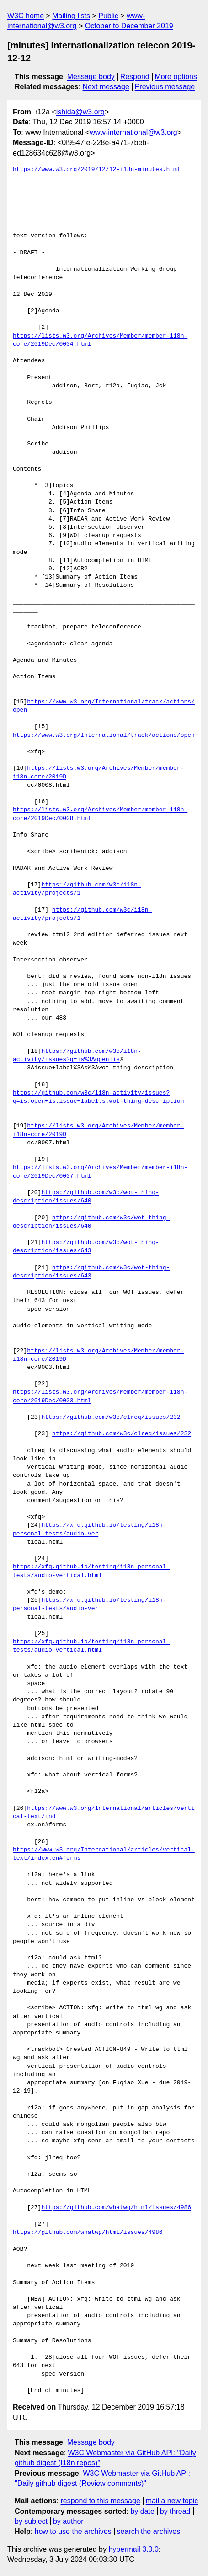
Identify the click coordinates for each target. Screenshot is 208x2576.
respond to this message (100, 2501)
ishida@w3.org (80, 112)
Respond (134, 76)
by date (142, 2511)
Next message (106, 87)
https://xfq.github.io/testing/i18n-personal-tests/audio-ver (89, 1529)
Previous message (165, 87)
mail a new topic (172, 2501)
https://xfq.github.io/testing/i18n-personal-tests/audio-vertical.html (91, 1571)
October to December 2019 (129, 26)
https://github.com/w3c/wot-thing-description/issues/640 (86, 1197)
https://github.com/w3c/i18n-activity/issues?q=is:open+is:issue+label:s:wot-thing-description (98, 1097)
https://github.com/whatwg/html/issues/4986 (116, 2208)
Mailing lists (71, 16)
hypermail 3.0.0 (133, 2549)
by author (68, 2521)
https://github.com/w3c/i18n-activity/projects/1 (77, 889)
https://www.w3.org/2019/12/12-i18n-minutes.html (97, 170)
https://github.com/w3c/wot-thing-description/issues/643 (86, 1247)
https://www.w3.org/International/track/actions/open (104, 735)
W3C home (25, 16)
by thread (175, 2511)
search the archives (149, 2531)
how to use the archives (73, 2531)
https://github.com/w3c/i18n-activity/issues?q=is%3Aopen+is (77, 1055)
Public (108, 16)
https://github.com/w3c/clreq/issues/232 (110, 1417)
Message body (91, 76)
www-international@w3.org (133, 132)
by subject (31, 2521)
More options (176, 76)
